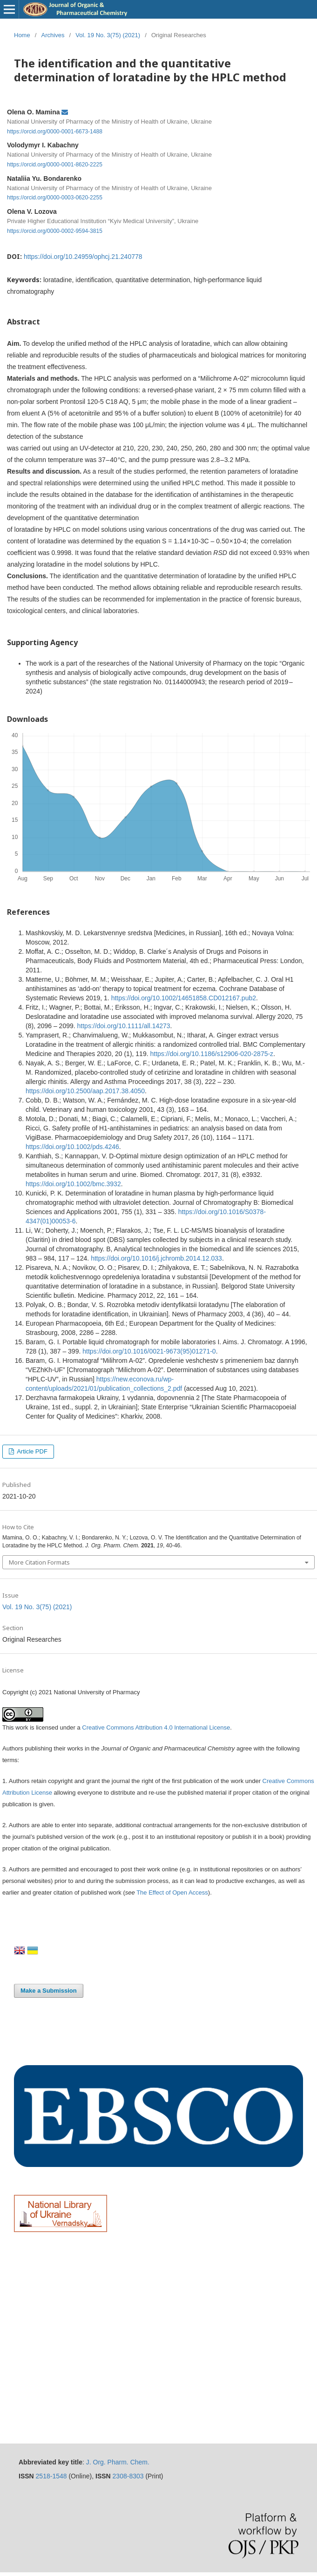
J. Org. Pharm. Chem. (117, 2462)
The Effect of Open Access (172, 1892)
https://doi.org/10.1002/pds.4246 (72, 1146)
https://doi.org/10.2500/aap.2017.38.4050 (85, 1091)
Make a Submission (48, 1990)
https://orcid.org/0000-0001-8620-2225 (54, 164)
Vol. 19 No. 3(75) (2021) (107, 35)
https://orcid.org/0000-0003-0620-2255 (54, 197)
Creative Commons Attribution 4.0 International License (156, 1727)
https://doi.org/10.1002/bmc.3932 (73, 1184)
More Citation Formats (39, 1562)
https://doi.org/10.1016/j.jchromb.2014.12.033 (156, 1258)
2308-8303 (128, 2476)
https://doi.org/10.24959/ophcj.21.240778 (83, 256)
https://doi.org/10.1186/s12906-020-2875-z (211, 1053)
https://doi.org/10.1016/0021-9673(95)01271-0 (149, 1351)
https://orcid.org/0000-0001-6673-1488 (54, 131)
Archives (53, 35)
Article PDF (31, 1451)
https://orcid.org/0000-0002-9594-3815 (54, 231)
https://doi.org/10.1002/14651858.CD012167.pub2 (183, 998)
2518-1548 (51, 2476)
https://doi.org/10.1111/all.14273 (123, 1026)
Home (22, 35)
